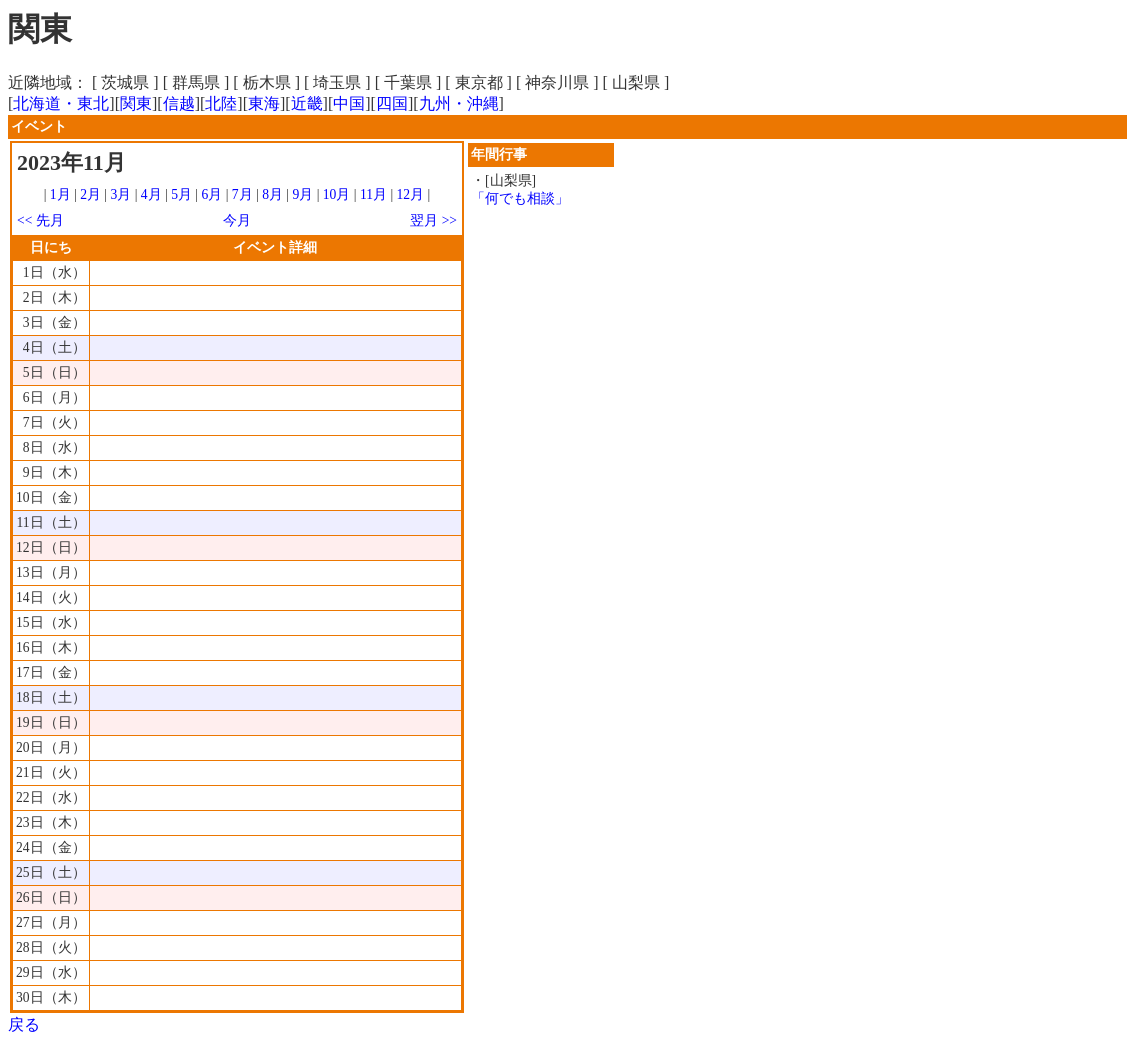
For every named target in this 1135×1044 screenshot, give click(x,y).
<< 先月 (40, 220)
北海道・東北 (61, 103)
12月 (411, 194)
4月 (151, 194)
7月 (242, 194)
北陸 (221, 103)
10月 (337, 194)
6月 (211, 194)
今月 (237, 220)
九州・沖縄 (459, 103)
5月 (181, 194)
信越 (179, 103)
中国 (349, 103)
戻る (24, 1024)
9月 (302, 194)
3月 (121, 194)
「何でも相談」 (520, 198)
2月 (90, 194)
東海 (264, 103)
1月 (60, 194)
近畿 (307, 103)
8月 (272, 194)
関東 (136, 103)
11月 (373, 194)
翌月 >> (433, 220)
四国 (392, 103)
